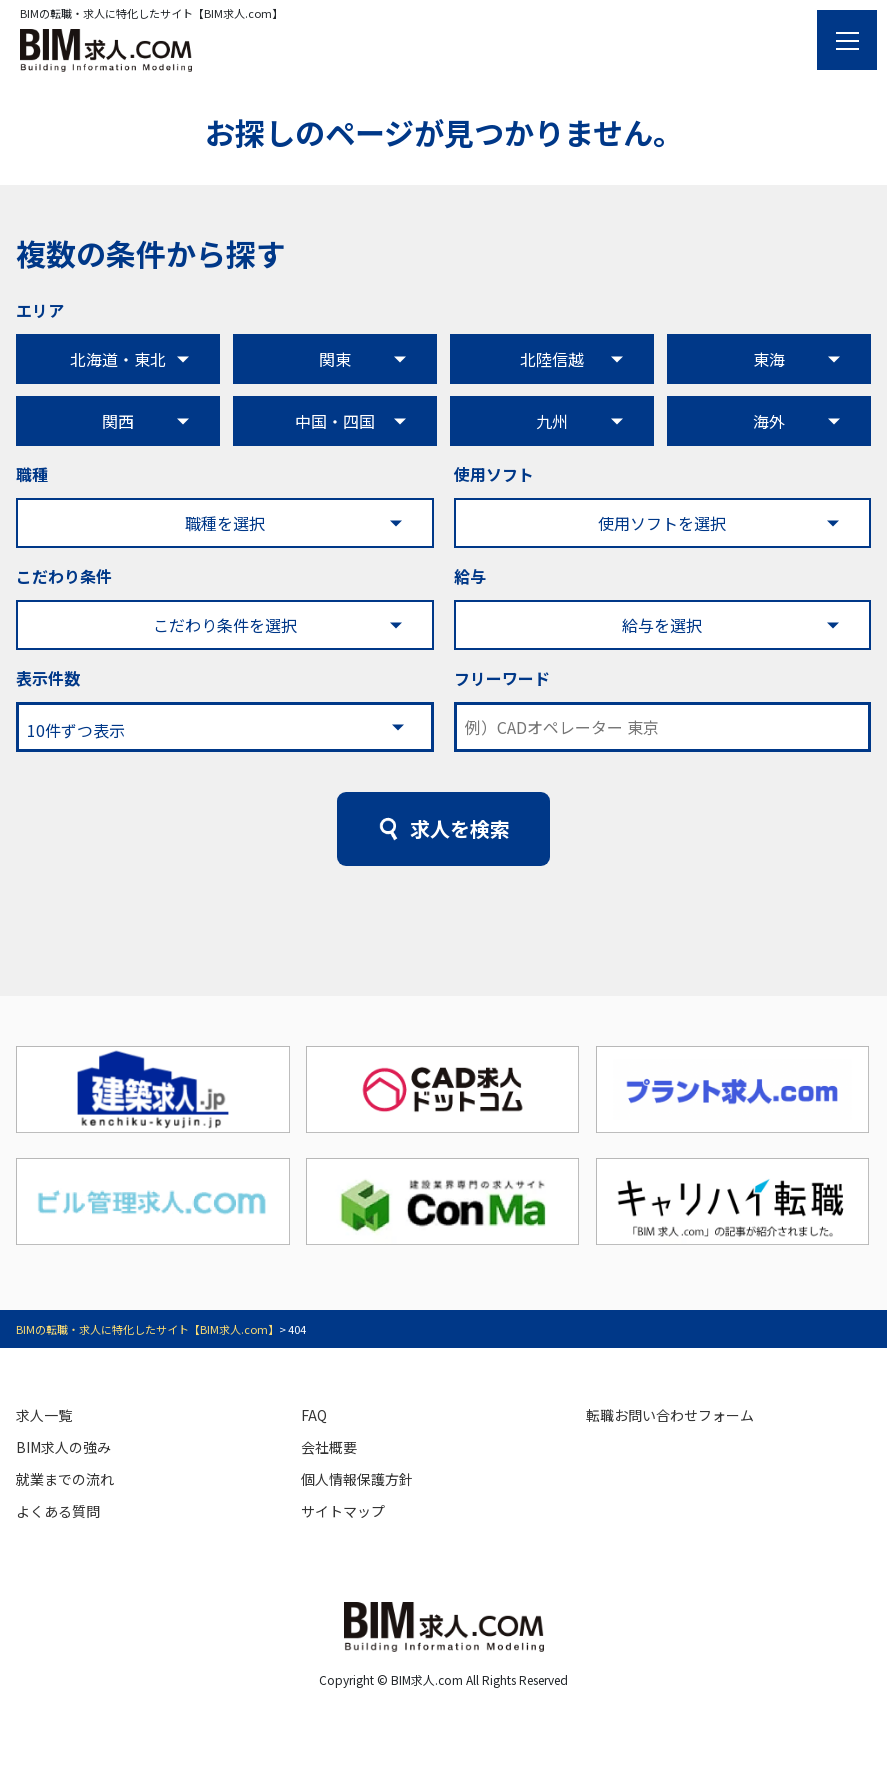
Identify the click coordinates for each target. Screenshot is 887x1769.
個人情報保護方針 (357, 1479)
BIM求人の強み (63, 1447)
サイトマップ (343, 1511)
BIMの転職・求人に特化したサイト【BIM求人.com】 (147, 1329)
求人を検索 (460, 828)
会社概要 (329, 1447)
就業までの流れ (65, 1479)
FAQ (314, 1415)
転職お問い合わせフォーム (670, 1415)
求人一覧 (44, 1415)
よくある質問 (58, 1511)
